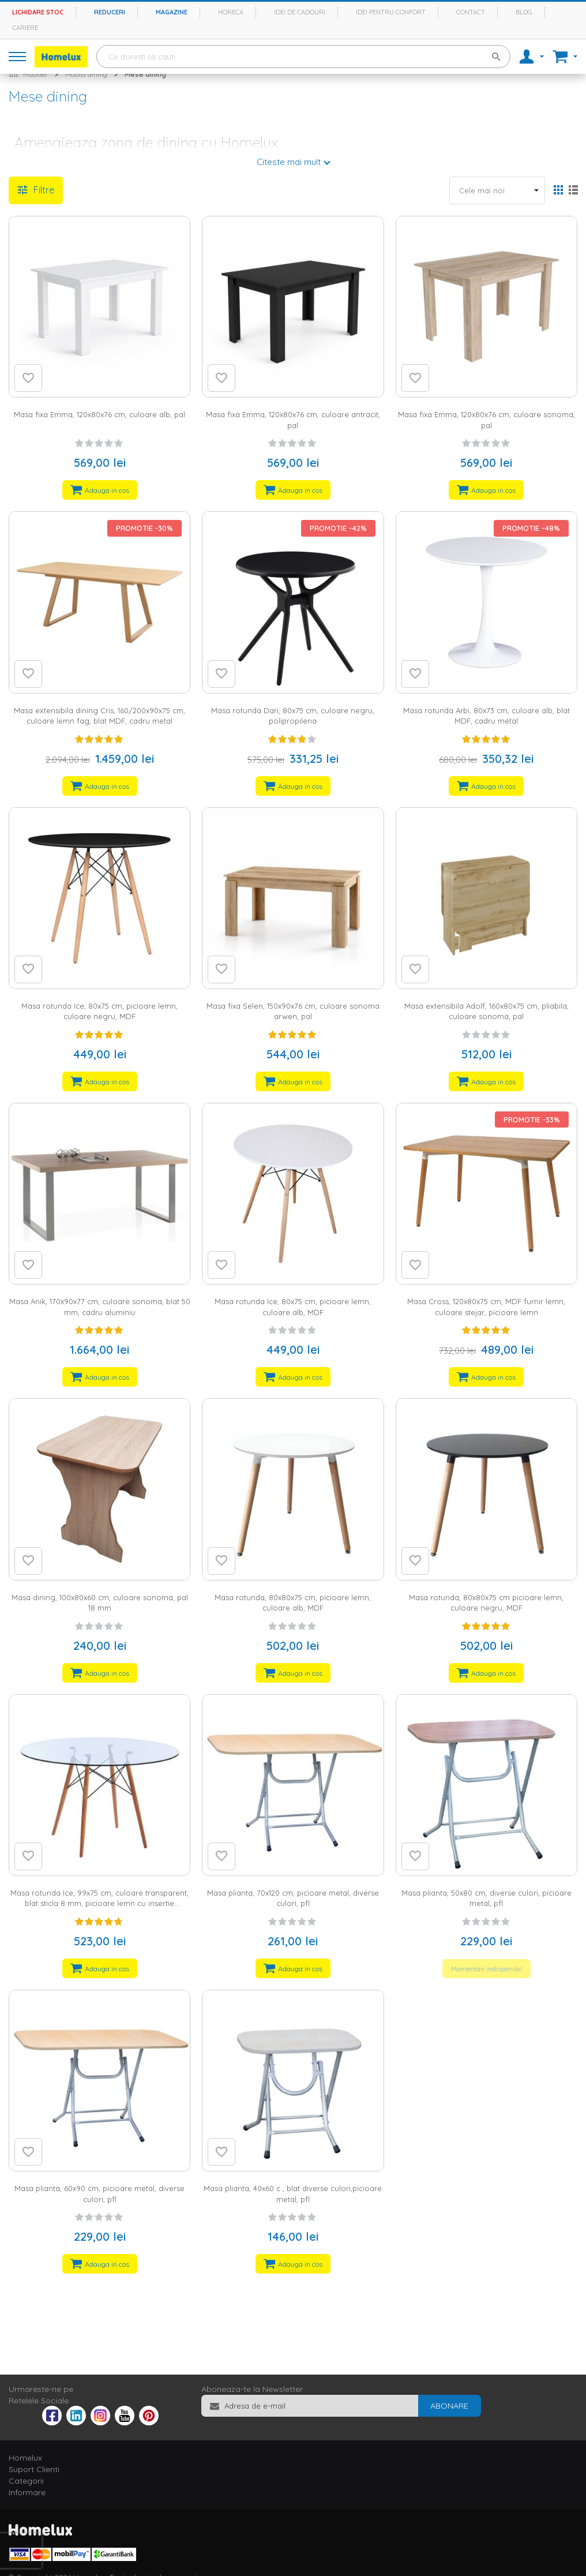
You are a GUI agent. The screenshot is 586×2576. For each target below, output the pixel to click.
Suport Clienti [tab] (34, 2469)
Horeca (230, 12)
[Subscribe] (449, 2406)
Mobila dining (86, 74)
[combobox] (303, 56)
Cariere (25, 28)
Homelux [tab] (25, 2458)
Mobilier (35, 74)
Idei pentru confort (391, 12)
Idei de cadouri (299, 12)
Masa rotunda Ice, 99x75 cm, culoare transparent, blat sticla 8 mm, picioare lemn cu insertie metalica (99, 1903)
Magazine (171, 12)
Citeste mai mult (289, 161)
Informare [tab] (27, 2492)
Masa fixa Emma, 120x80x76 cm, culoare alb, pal (99, 414)
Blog (524, 12)
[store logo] (61, 57)
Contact (470, 12)
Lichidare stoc (37, 12)
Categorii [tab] (26, 2481)
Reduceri (109, 12)
